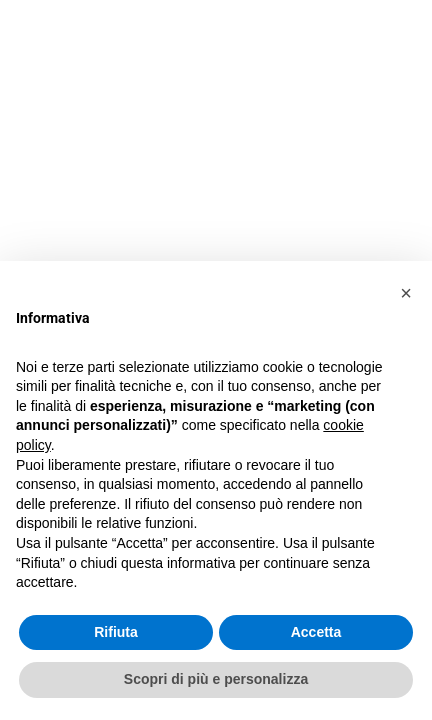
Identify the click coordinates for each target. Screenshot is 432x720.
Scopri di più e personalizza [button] (216, 679)
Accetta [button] (316, 632)
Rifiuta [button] (116, 632)
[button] (406, 293)
